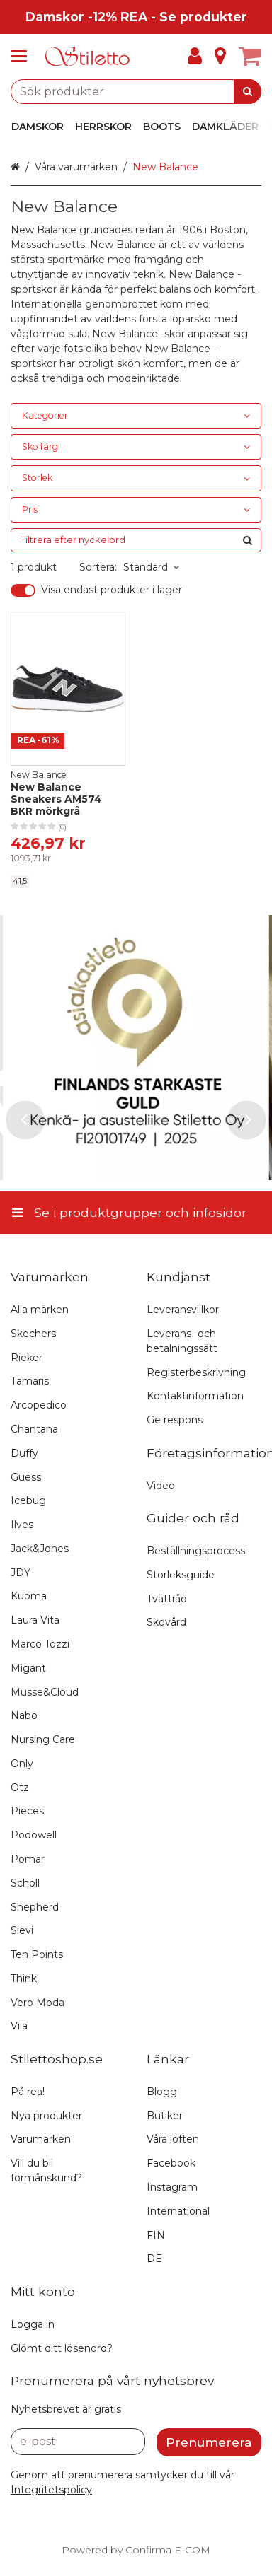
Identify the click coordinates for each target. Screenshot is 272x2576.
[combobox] (136, 91)
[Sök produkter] (136, 91)
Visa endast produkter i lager (111, 590)
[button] (51, 2489)
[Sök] (247, 91)
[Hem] (88, 57)
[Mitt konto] (194, 56)
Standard (151, 567)
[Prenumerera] (209, 2442)
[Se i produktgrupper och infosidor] (23, 57)
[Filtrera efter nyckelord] (136, 540)
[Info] (220, 56)
